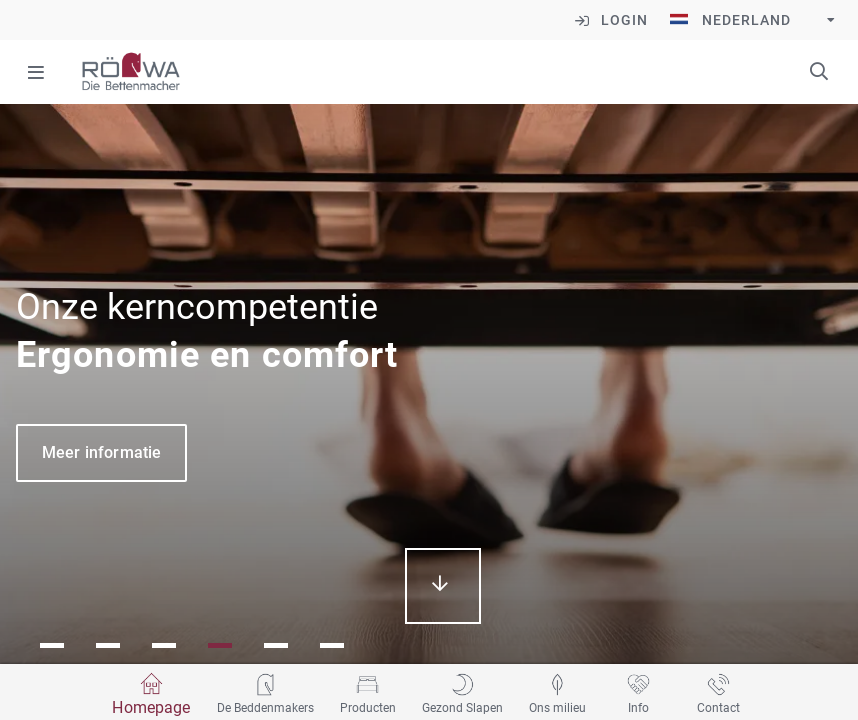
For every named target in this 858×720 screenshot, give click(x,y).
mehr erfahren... (443, 586)
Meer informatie (101, 452)
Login (624, 20)
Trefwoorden (819, 71)
